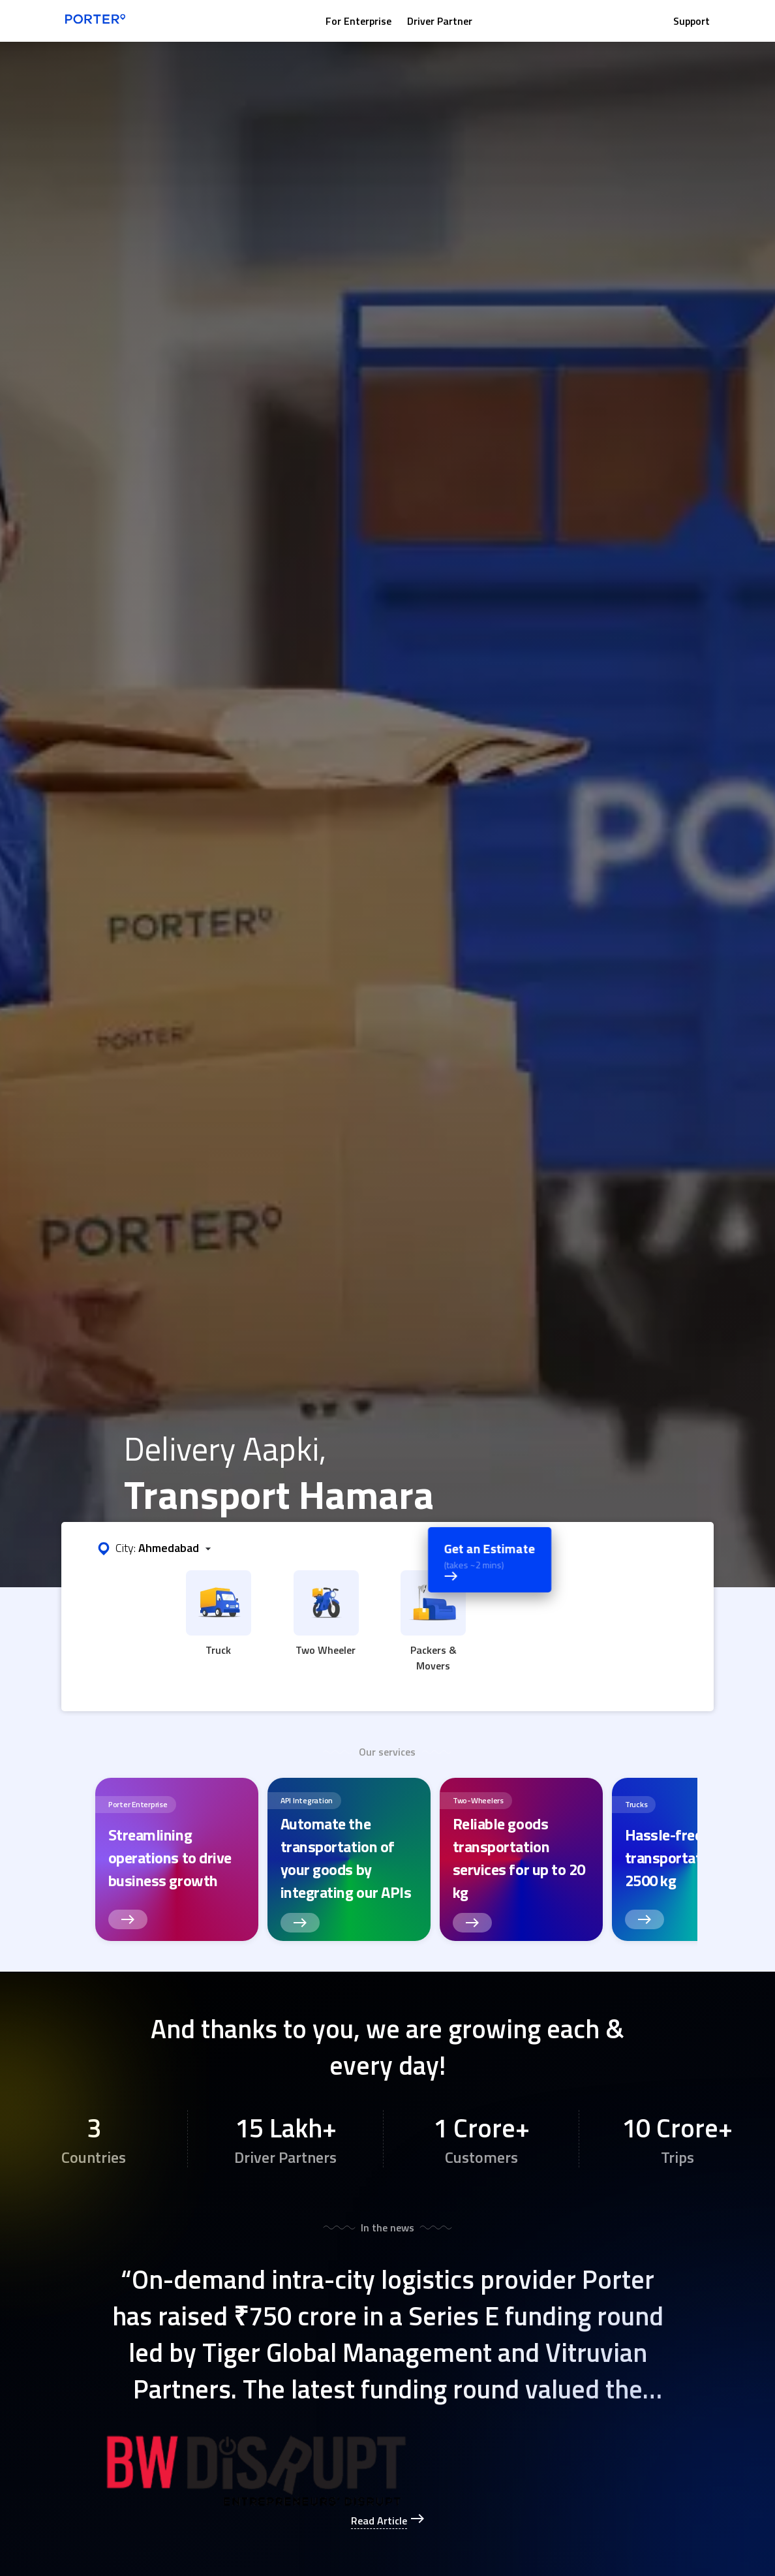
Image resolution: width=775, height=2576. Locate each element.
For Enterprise (358, 21)
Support (691, 21)
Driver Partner (439, 21)
